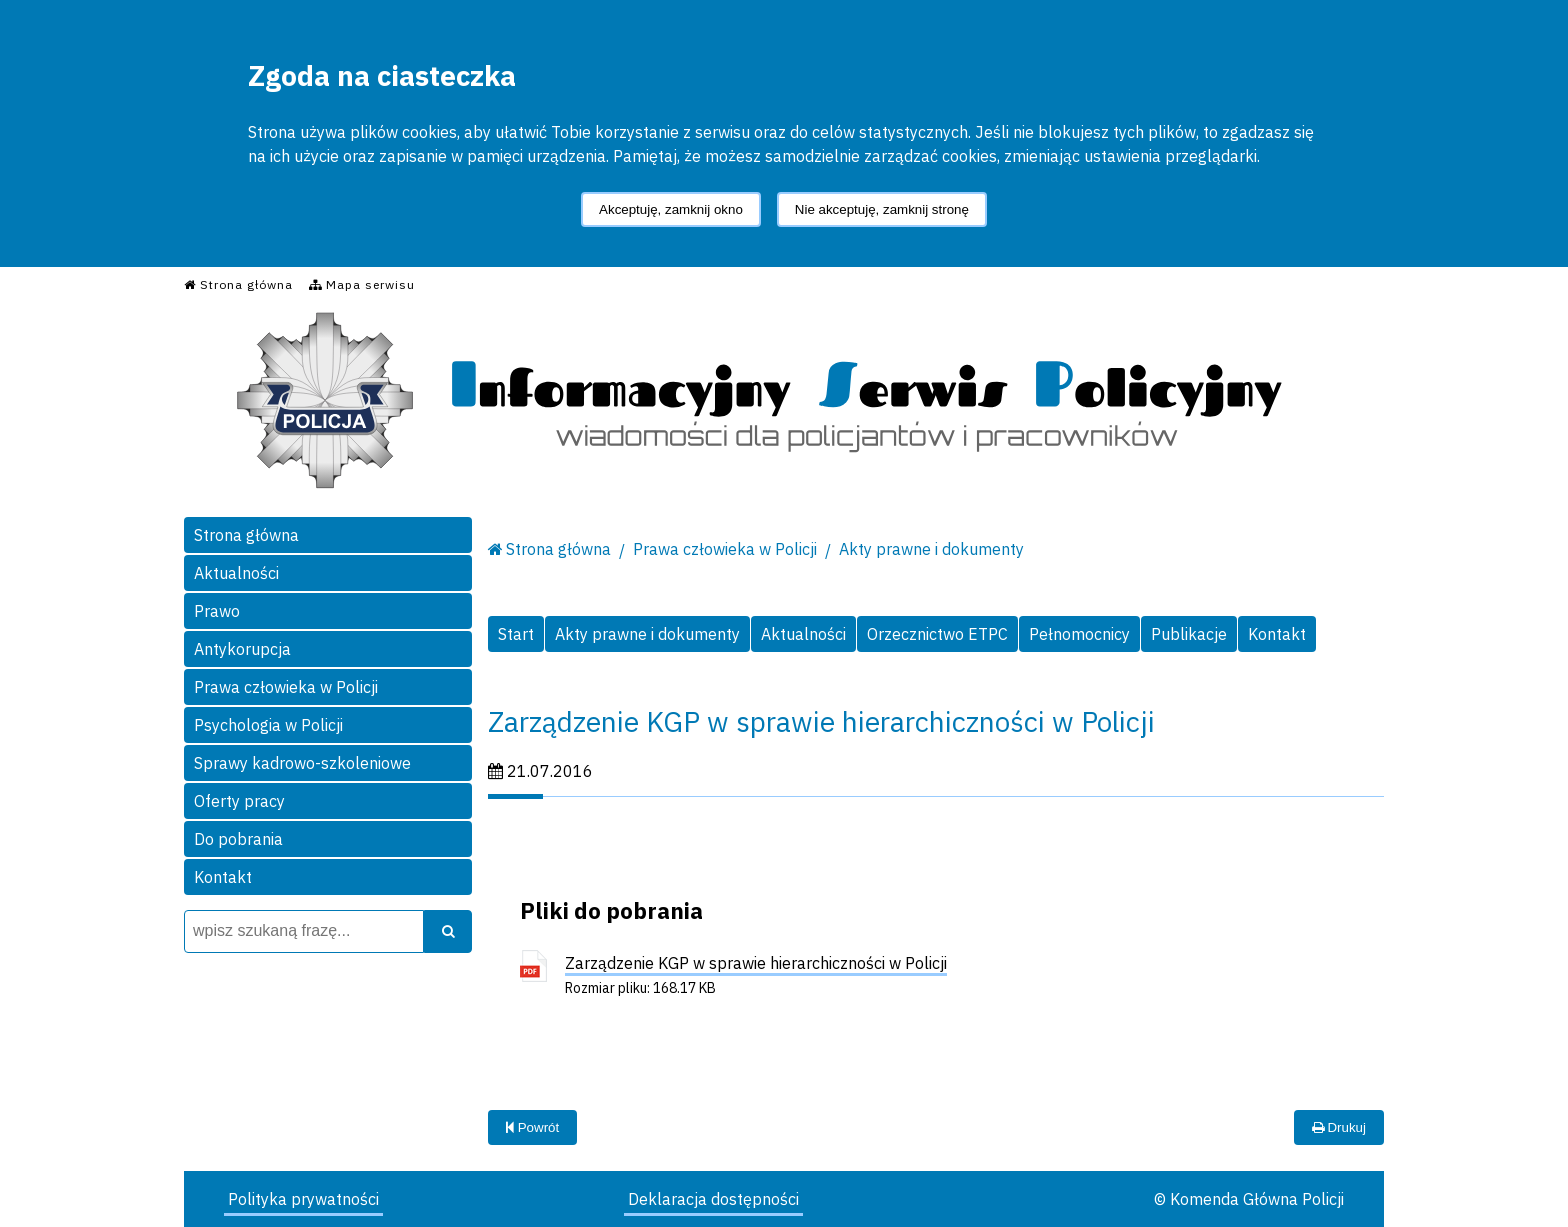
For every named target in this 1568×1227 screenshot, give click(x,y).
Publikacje (1189, 634)
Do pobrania (238, 839)
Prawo (217, 611)
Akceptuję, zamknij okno (671, 209)
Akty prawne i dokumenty (931, 549)
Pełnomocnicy (1079, 634)
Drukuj (1339, 1127)
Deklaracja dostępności (713, 1199)
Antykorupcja (242, 649)
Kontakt (223, 877)
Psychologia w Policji (268, 725)
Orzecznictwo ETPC (937, 634)
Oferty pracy (239, 801)
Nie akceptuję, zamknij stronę (882, 209)
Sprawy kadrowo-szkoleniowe (302, 763)
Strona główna (246, 535)
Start (516, 634)
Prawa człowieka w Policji (286, 687)
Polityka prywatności (303, 1199)
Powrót (532, 1127)
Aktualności (236, 573)
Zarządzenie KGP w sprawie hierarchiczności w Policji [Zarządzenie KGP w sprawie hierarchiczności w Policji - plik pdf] (756, 963)
